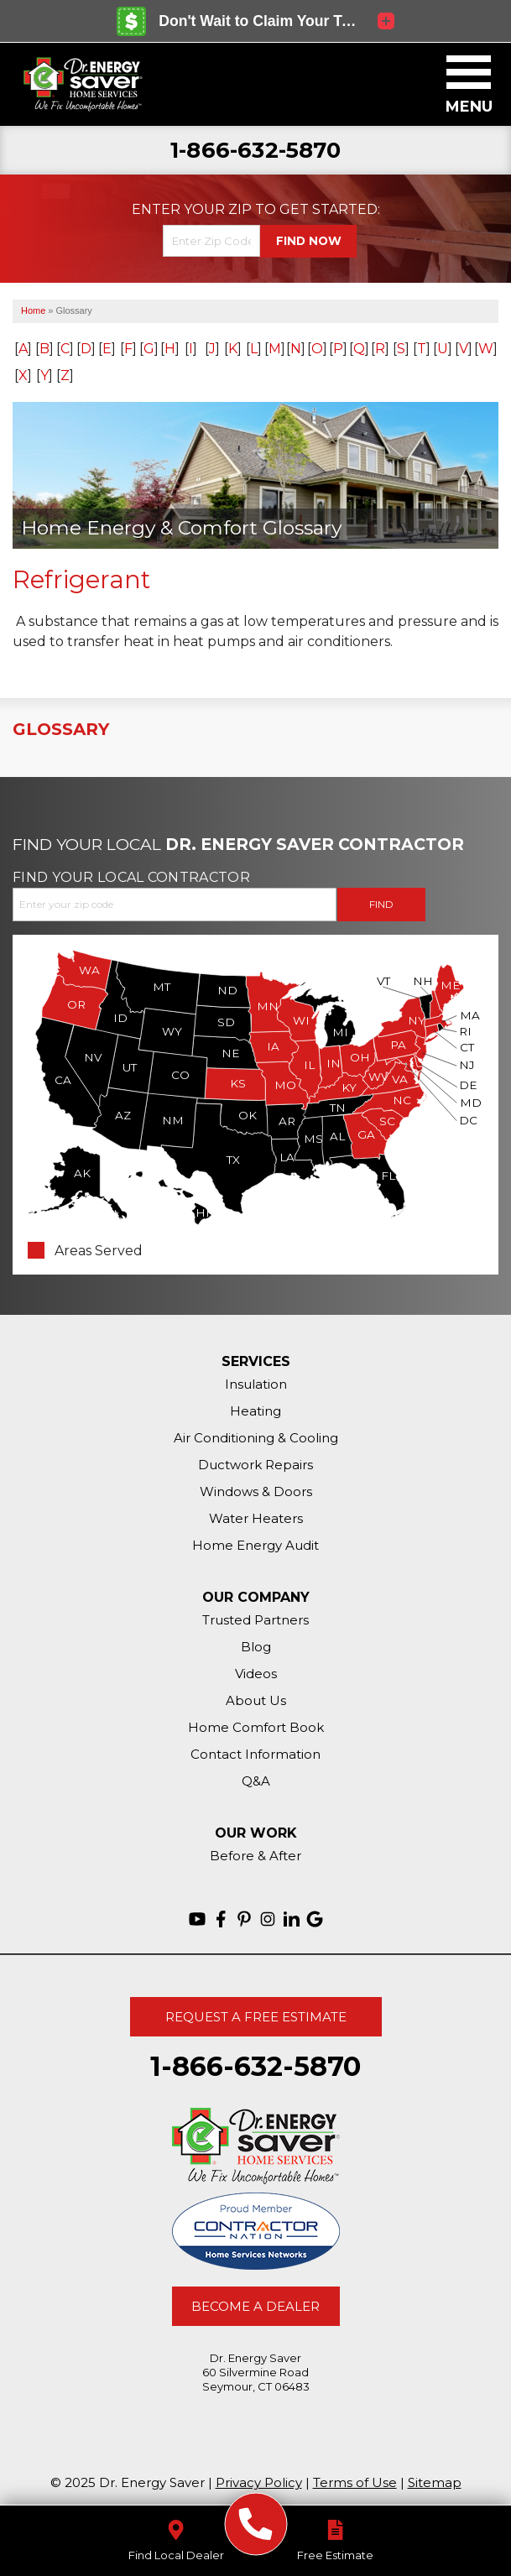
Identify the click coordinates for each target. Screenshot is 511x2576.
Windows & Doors (256, 1491)
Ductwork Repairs (255, 1465)
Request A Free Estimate (256, 2017)
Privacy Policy (259, 2482)
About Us (256, 1700)
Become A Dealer (255, 2306)
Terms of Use (355, 2482)
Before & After (255, 1856)
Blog (256, 1647)
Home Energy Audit (255, 1545)
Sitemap (434, 2482)
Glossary (61, 729)
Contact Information (255, 1754)
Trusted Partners (255, 1620)
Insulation (256, 1384)
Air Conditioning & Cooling (256, 1438)
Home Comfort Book (256, 1727)
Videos (256, 1674)
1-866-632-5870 (255, 151)
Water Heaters (256, 1518)
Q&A (256, 1781)
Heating (255, 1411)
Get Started (328, 209)
